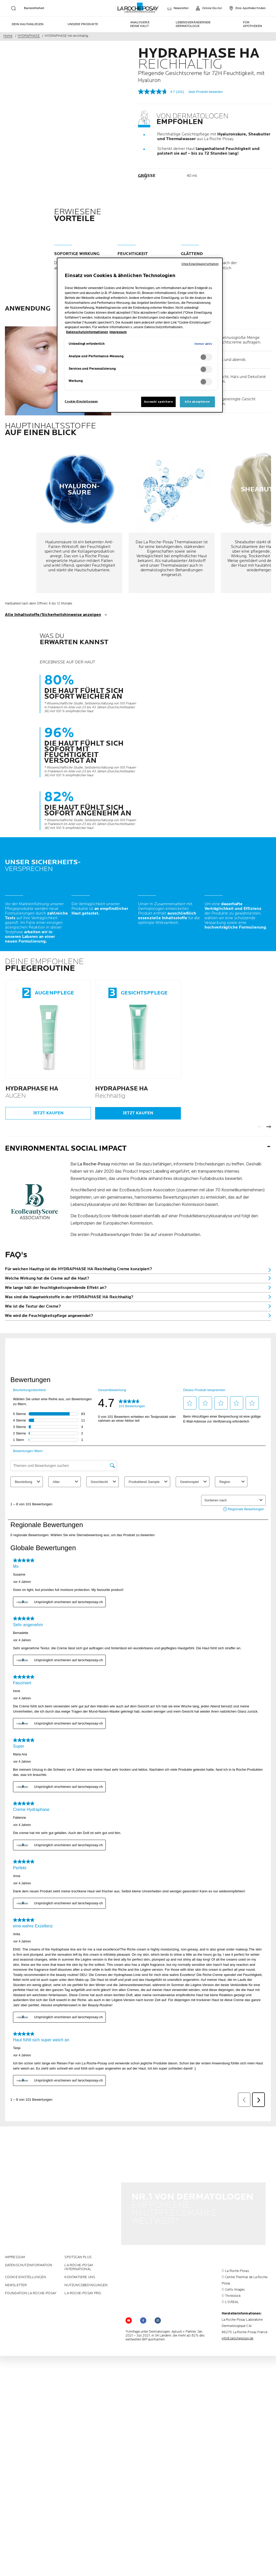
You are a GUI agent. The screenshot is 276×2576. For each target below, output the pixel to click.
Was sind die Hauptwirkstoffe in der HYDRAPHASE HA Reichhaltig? (69, 1297)
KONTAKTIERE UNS (79, 2249)
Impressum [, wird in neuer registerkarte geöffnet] (118, 332)
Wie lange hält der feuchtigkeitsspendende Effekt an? (56, 1287)
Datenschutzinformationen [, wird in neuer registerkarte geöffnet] (87, 332)
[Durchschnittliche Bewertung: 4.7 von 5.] (157, 91)
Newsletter (16, 2257)
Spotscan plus (77, 2229)
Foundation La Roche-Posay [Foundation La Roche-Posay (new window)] (31, 2265)
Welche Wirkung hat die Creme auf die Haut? (47, 1278)
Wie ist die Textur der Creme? (33, 1306)
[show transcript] (138, 615)
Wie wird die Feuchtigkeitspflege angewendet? (49, 1315)
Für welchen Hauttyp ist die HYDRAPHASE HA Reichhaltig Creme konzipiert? (78, 1269)
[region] (139, 335)
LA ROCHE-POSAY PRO (82, 2265)
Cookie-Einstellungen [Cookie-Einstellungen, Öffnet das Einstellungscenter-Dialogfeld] (81, 401)
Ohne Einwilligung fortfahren (200, 264)
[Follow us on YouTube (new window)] (129, 2292)
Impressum (15, 2229)
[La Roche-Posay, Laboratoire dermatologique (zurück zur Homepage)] (138, 8)
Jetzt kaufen (48, 1113)
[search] (13, 8)
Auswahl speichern (158, 401)
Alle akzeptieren (197, 401)
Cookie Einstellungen (25, 2249)
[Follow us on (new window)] (143, 2292)
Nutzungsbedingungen (86, 2257)
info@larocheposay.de (237, 2310)
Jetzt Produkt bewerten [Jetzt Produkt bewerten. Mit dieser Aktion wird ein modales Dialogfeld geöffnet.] (205, 92)
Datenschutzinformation (28, 2237)
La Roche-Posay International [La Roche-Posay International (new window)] (78, 2239)
